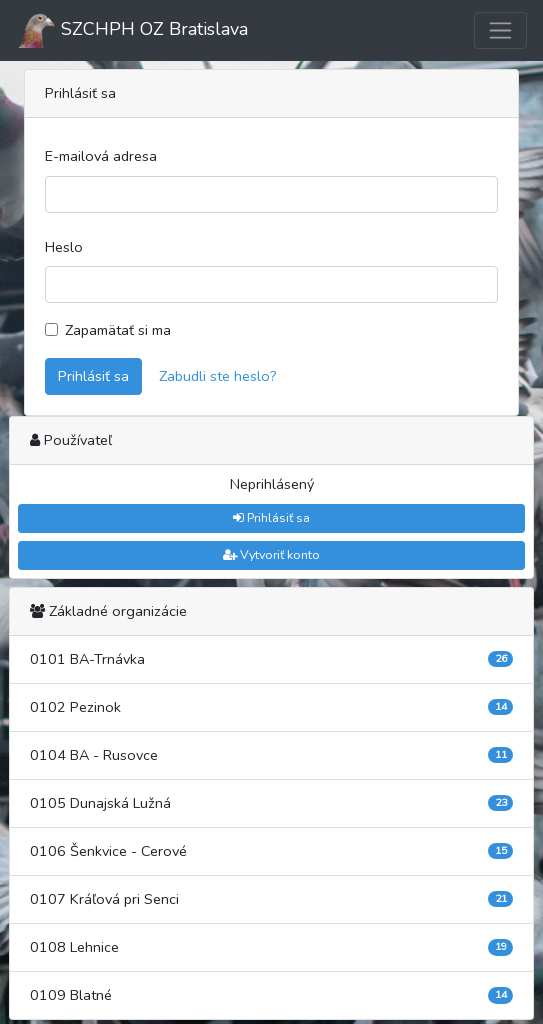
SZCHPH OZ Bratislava (132, 30)
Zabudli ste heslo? (218, 376)
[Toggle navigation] (500, 30)
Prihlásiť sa (93, 376)
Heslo (64, 247)
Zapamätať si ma (118, 330)
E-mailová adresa (101, 156)
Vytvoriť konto (271, 554)
